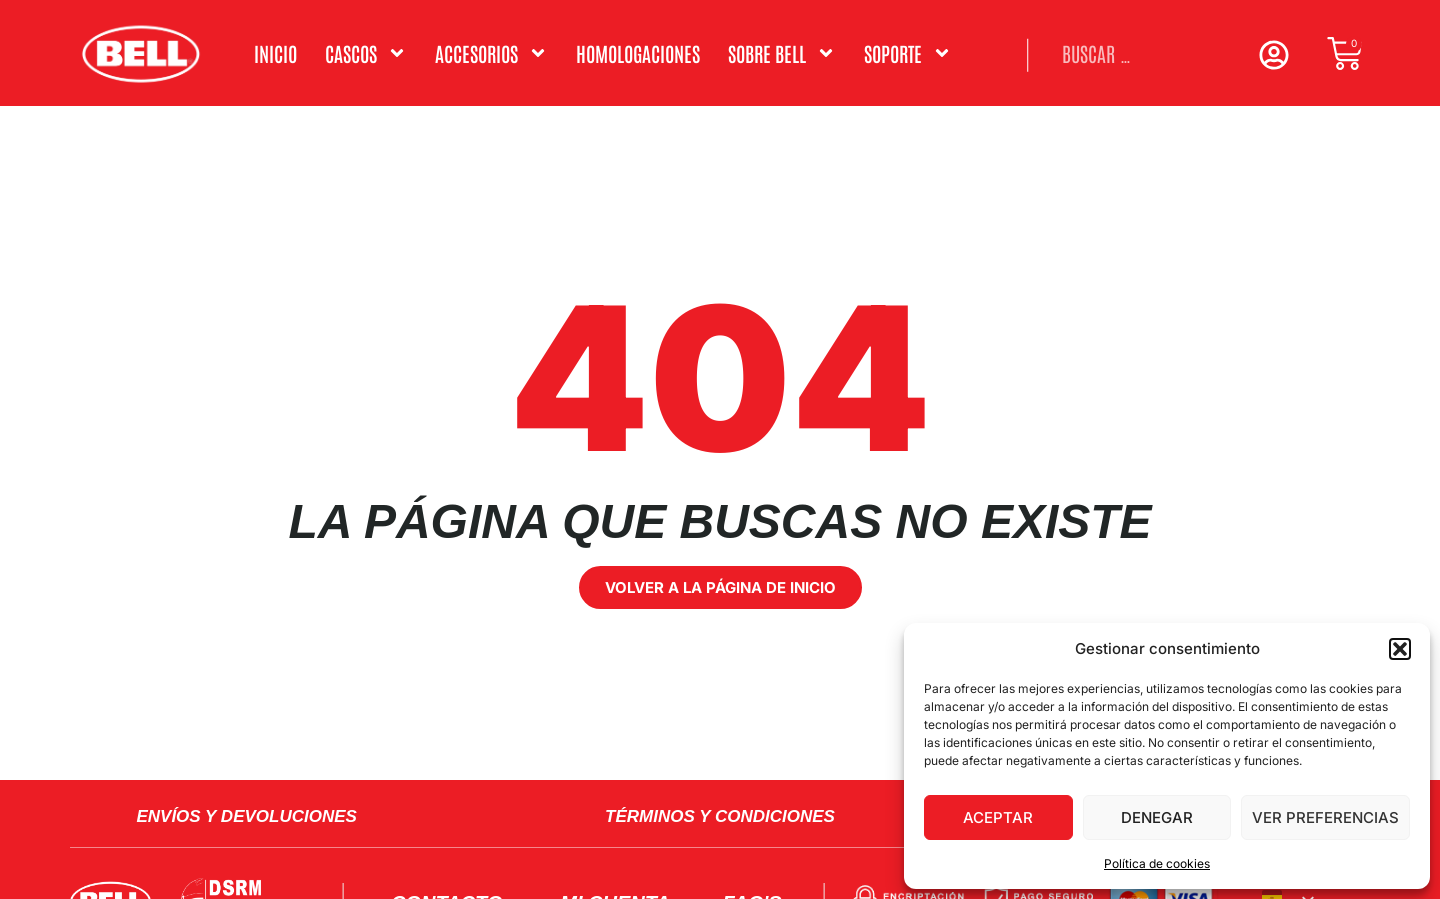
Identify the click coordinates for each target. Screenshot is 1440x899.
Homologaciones (638, 53)
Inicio (275, 53)
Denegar (1157, 817)
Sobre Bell (782, 53)
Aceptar (998, 817)
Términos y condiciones (720, 816)
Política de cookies (1157, 863)
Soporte (908, 53)
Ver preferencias (1325, 817)
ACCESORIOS (491, 53)
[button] (1400, 649)
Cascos (366, 53)
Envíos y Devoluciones (246, 816)
